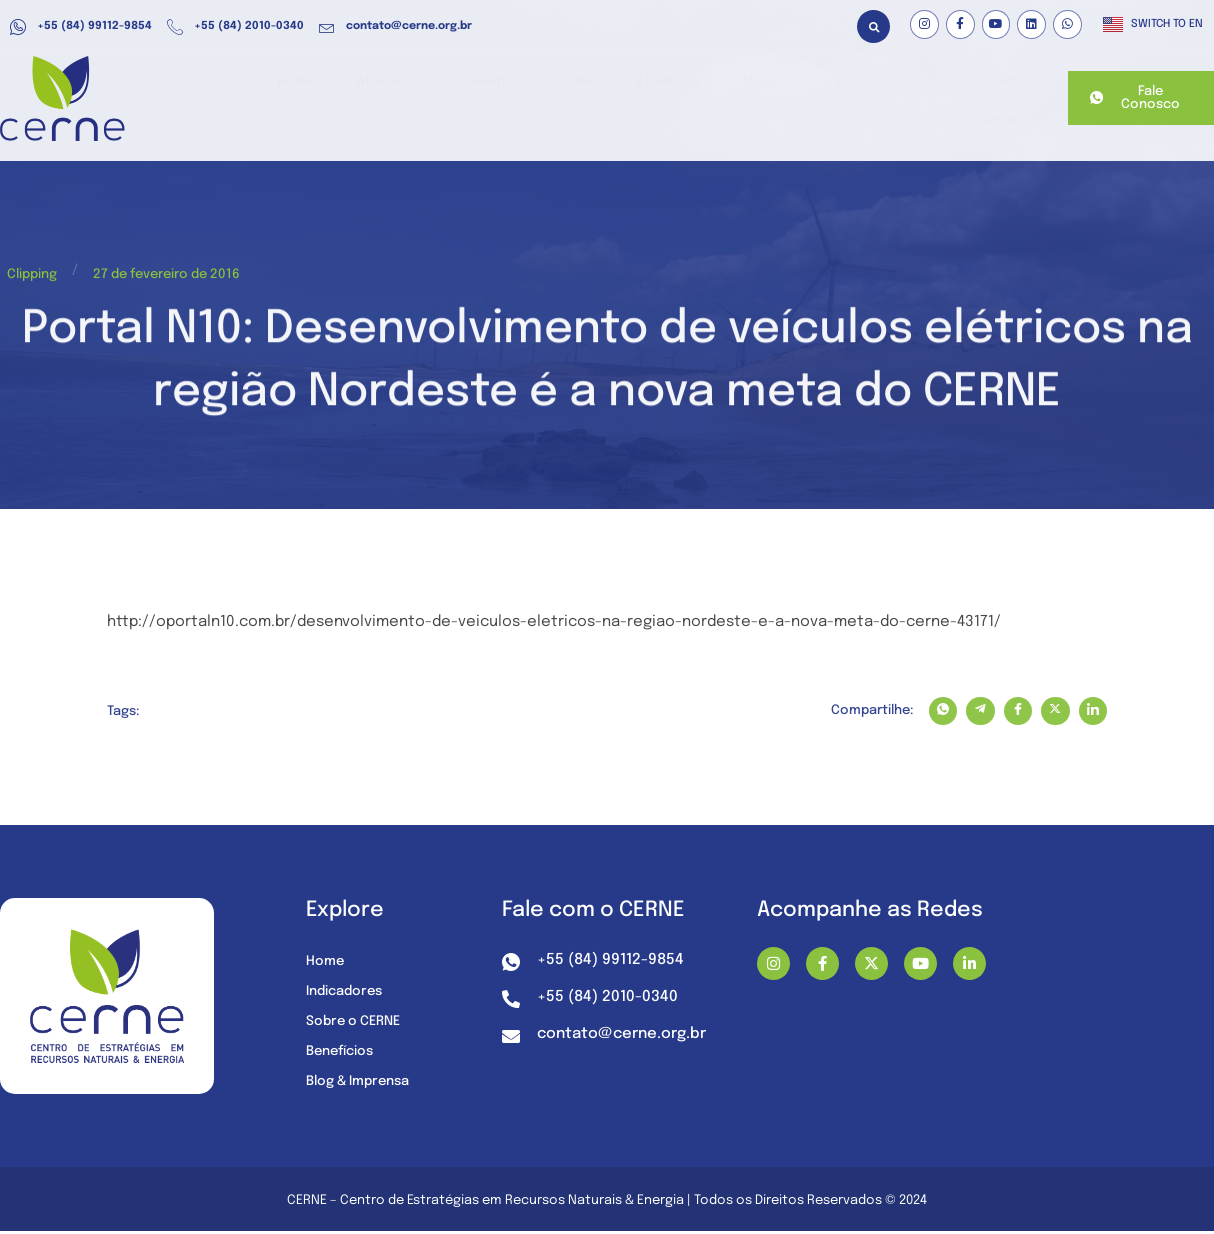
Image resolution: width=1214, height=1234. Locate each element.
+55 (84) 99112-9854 (81, 27)
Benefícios (446, 98)
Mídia (694, 98)
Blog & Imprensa (363, 1084)
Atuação (347, 98)
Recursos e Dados (575, 98)
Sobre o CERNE (357, 1024)
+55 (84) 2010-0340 (235, 27)
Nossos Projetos (886, 98)
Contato (996, 98)
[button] (873, 26)
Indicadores (348, 994)
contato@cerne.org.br (395, 27)
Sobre (776, 98)
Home (263, 98)
